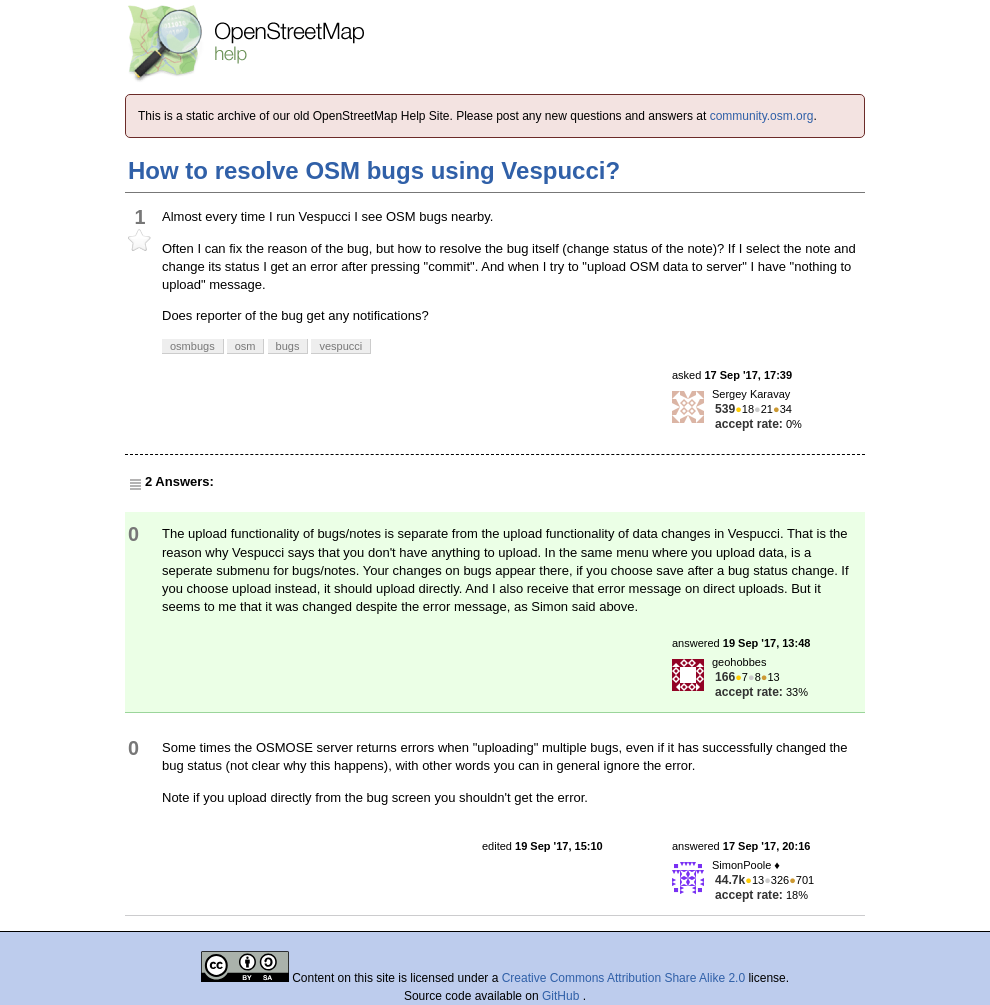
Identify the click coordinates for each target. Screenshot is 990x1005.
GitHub (562, 996)
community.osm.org (762, 116)
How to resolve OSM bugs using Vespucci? (374, 170)
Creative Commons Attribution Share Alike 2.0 (623, 978)
